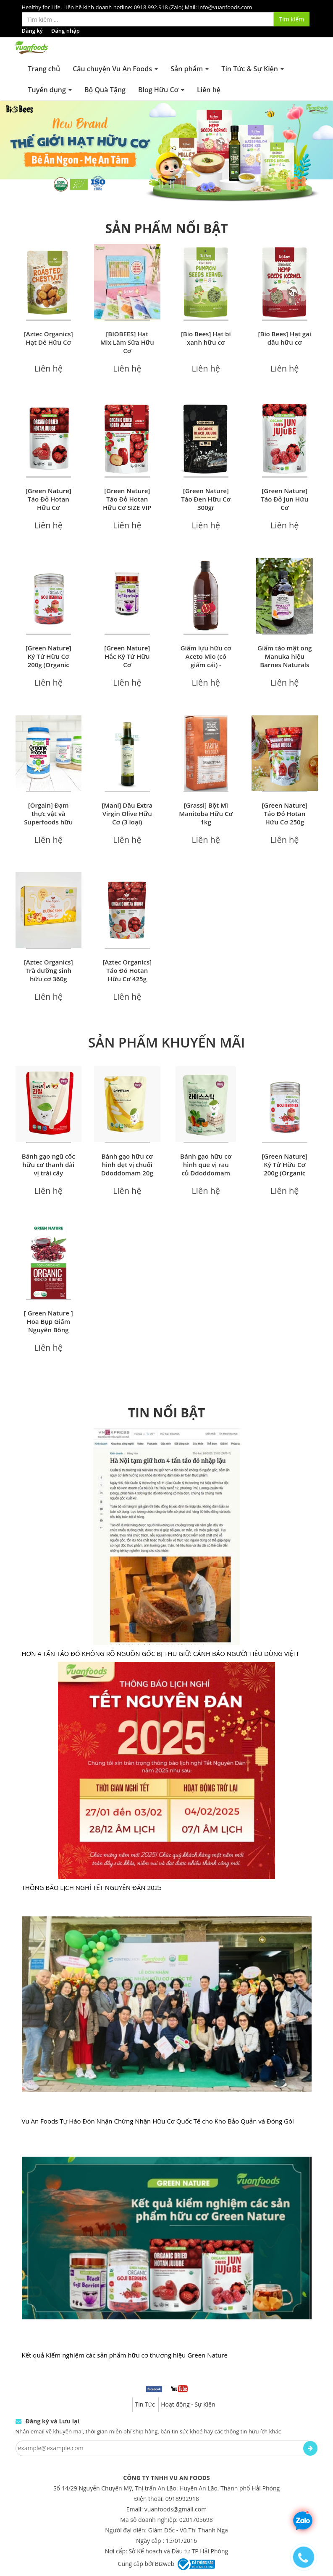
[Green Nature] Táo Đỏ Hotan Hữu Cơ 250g (284, 813)
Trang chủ (44, 68)
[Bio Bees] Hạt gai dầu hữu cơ (284, 338)
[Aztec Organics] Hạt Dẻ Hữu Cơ (48, 338)
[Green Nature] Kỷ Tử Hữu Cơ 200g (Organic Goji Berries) (48, 660)
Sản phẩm (189, 68)
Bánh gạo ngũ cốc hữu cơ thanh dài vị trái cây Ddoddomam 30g (48, 1168)
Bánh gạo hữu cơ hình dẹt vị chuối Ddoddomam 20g (127, 1164)
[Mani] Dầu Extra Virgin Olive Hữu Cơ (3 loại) (127, 813)
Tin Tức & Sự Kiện (252, 68)
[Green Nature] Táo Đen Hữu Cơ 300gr (206, 499)
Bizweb (164, 2564)
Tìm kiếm (291, 19)
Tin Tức (145, 2404)
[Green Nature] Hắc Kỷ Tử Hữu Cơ (127, 656)
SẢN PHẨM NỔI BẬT (166, 228)
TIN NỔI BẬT (166, 1412)
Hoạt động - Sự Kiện (188, 2404)
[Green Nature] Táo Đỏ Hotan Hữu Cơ (48, 499)
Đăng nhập (65, 30)
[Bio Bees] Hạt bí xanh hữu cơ (206, 338)
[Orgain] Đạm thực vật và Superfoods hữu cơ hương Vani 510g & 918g (48, 822)
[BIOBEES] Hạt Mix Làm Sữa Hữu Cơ (127, 342)
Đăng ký (32, 30)
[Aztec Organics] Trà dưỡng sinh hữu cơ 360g (48, 970)
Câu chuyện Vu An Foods (115, 68)
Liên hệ (208, 89)
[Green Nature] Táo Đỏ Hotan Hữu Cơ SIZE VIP (127, 499)
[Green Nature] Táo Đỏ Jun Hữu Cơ (284, 499)
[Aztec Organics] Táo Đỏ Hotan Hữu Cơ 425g (127, 970)
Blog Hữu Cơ (161, 89)
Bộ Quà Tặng (105, 89)
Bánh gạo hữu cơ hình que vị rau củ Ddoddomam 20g (205, 1168)
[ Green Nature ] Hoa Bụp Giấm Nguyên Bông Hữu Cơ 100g (48, 1325)
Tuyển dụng (50, 89)
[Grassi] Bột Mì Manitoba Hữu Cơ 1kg (206, 813)
